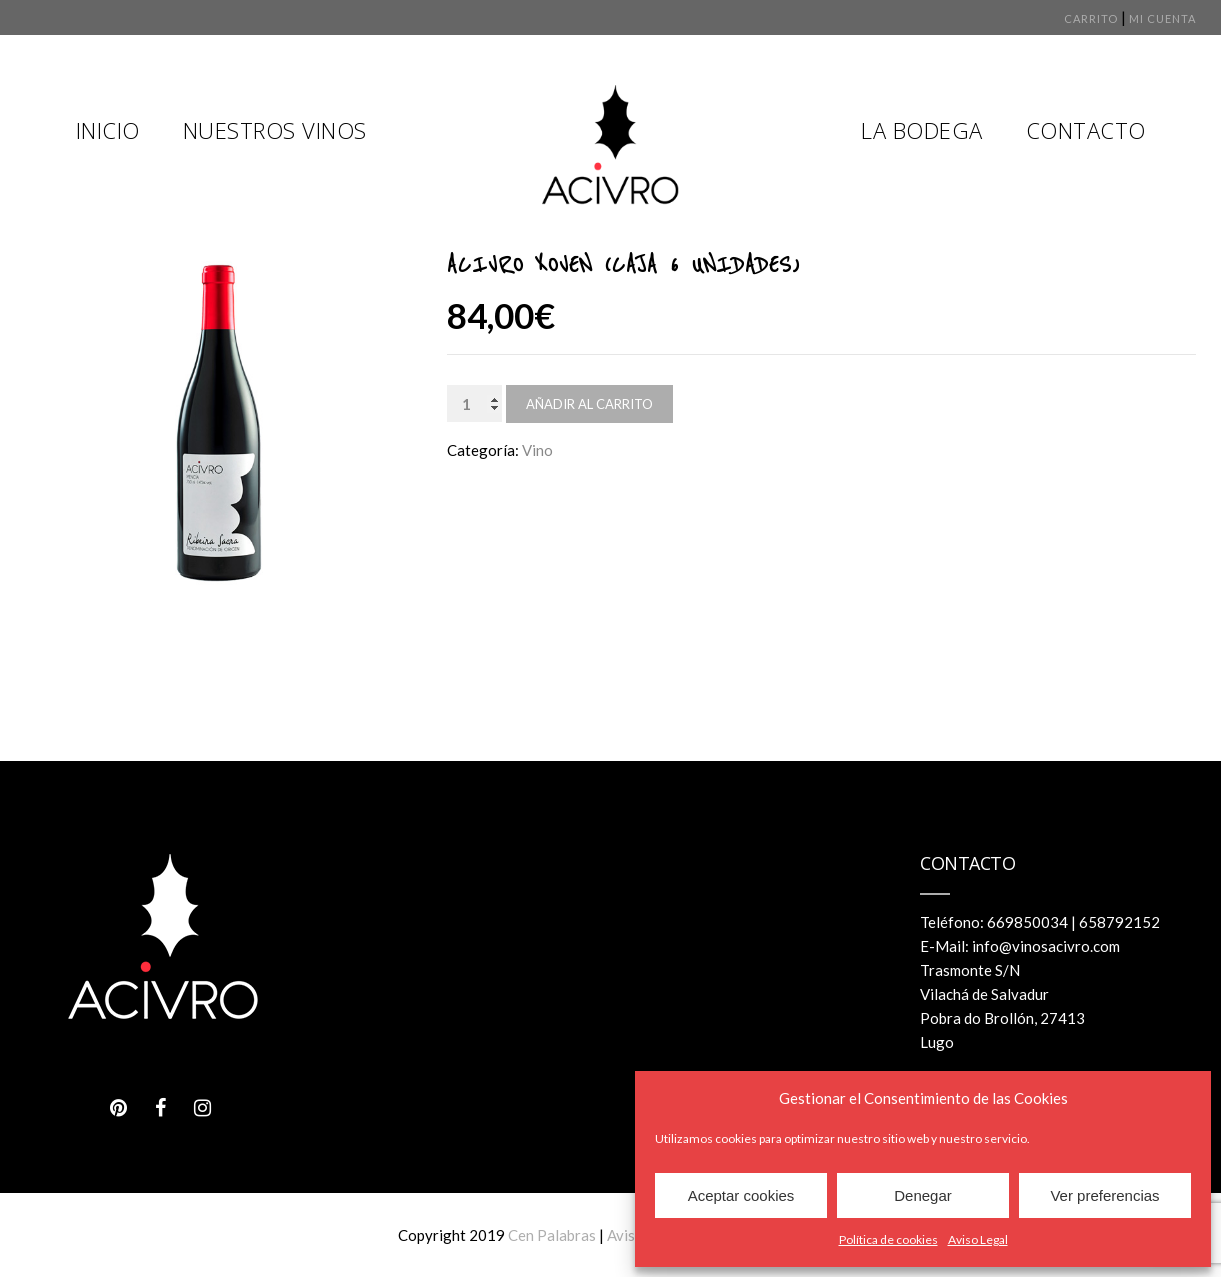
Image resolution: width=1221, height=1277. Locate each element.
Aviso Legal (978, 1239)
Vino (537, 450)
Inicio (108, 130)
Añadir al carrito (589, 404)
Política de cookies (888, 1239)
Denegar (923, 1195)
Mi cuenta (1162, 18)
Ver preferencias (1104, 1195)
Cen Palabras (552, 1235)
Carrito (1091, 18)
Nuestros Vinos (275, 130)
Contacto (1086, 130)
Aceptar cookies (741, 1195)
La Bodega (922, 130)
